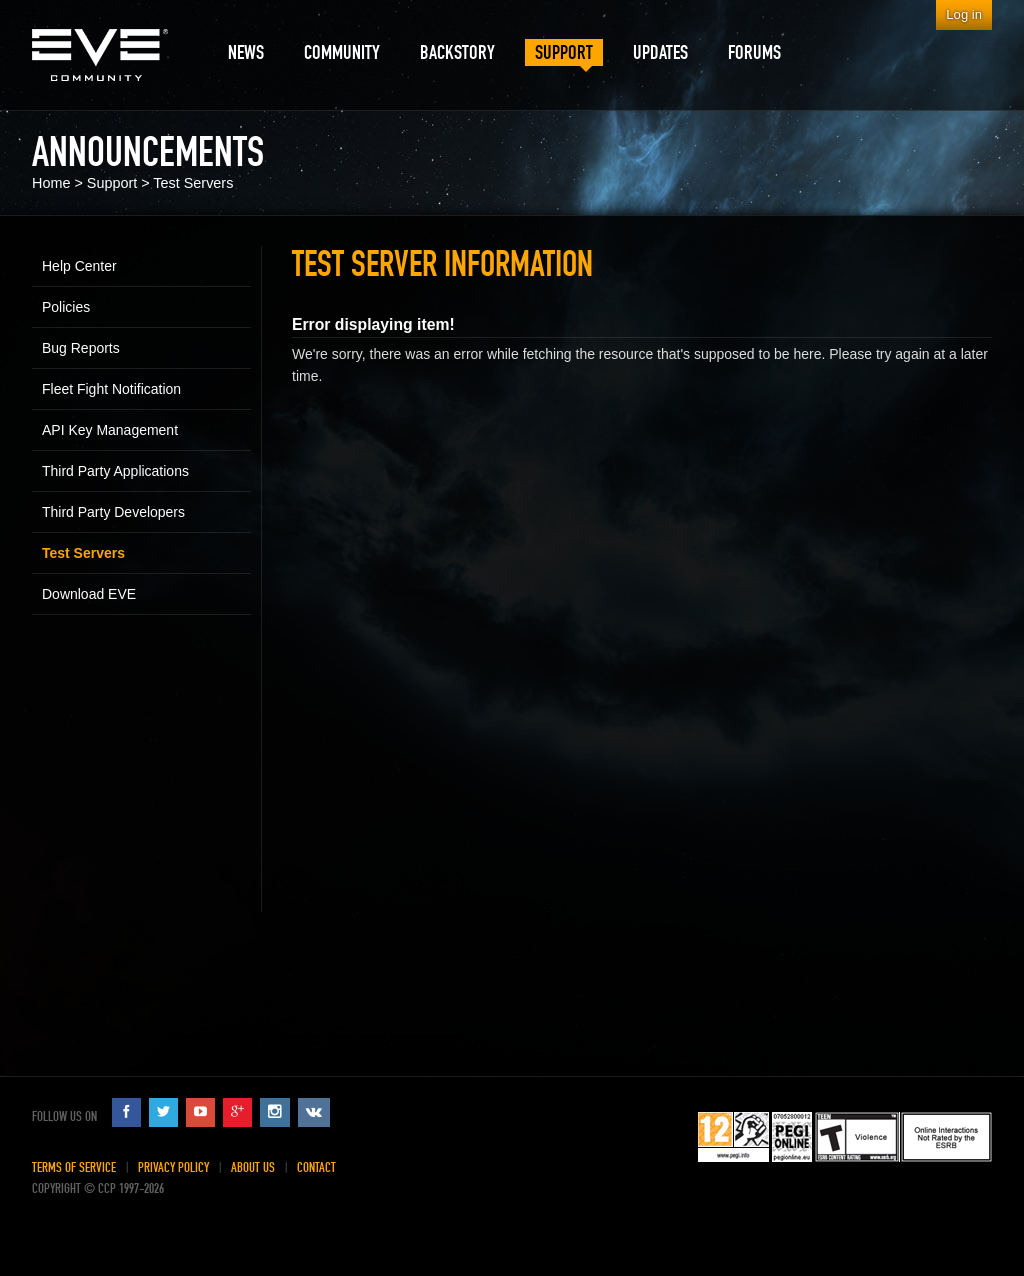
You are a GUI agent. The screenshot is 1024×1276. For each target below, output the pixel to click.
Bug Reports (81, 348)
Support (112, 183)
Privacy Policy (173, 1167)
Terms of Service (74, 1167)
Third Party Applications (115, 471)
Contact (316, 1167)
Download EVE (89, 594)
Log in (964, 14)
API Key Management (110, 430)
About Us (253, 1167)
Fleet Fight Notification (111, 389)
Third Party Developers (113, 512)
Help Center (79, 266)
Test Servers (193, 183)
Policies (66, 307)
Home (51, 183)
